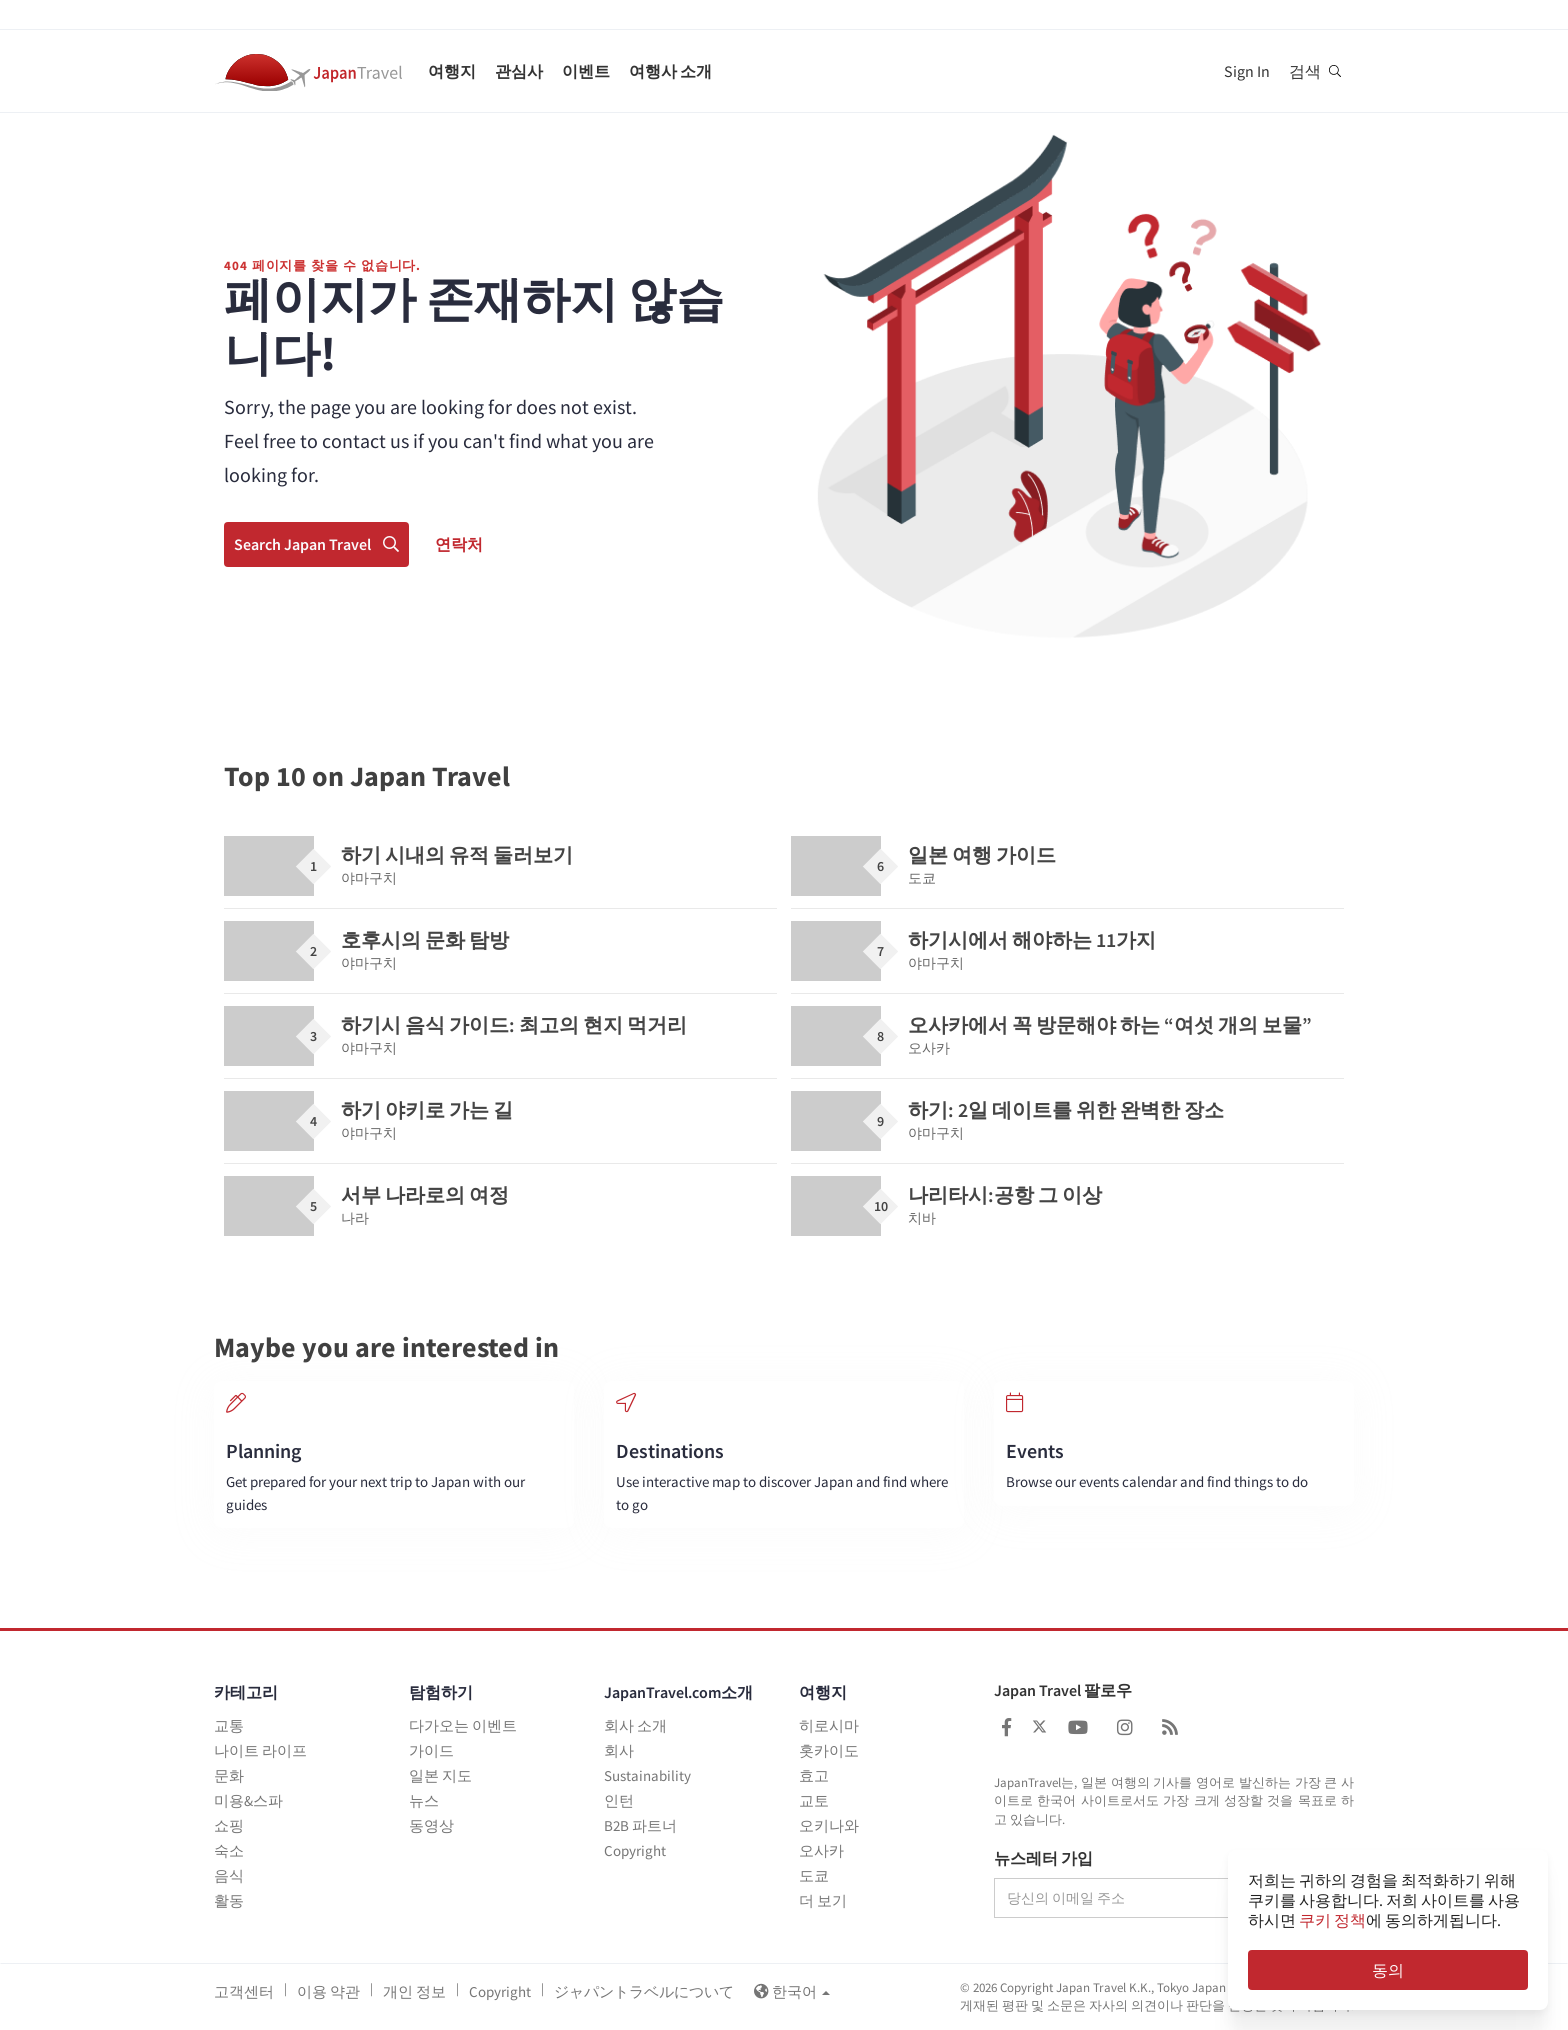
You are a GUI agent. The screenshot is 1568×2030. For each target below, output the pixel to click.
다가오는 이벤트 (463, 1725)
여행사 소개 (670, 71)
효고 (814, 1775)
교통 (229, 1725)
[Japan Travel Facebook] (1006, 1727)
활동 (229, 1900)
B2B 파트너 (640, 1825)
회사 (619, 1750)
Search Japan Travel (316, 544)
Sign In (1247, 71)
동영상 (431, 1825)
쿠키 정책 (1332, 1920)
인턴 (619, 1800)
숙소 (229, 1850)
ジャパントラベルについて (644, 1991)
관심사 (519, 71)
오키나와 (829, 1825)
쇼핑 (229, 1825)
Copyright (635, 1850)
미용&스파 (248, 1800)
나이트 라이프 (260, 1750)
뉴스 (424, 1800)
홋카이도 (829, 1750)
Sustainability (647, 1775)
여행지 (452, 71)
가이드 (431, 1750)
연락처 (459, 544)
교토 (814, 1800)
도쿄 (814, 1875)
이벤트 (586, 71)
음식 (229, 1875)
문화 (229, 1775)
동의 (1388, 1970)
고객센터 (244, 1991)
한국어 (792, 1991)
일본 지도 (440, 1775)
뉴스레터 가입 (1043, 1859)
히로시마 (829, 1725)
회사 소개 (635, 1725)
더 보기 (823, 1900)
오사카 (821, 1850)
